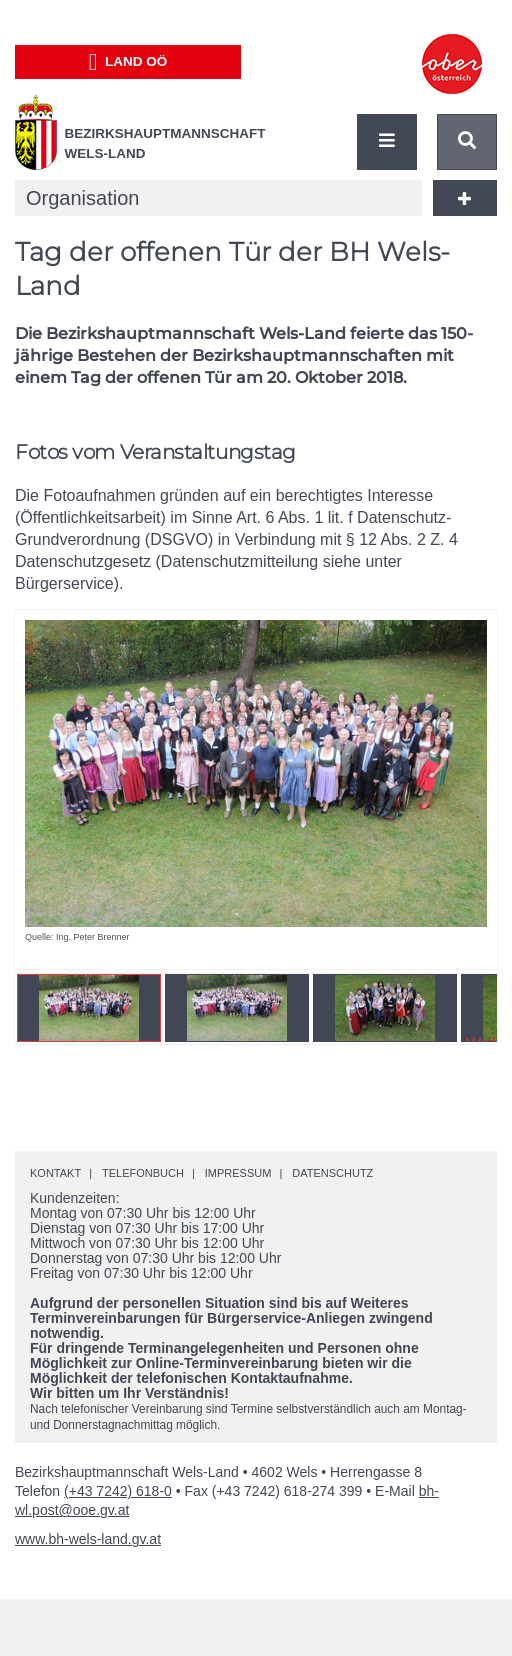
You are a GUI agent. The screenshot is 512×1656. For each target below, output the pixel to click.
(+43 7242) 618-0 (118, 1491)
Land (128, 62)
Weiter (452, 776)
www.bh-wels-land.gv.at (88, 1539)
